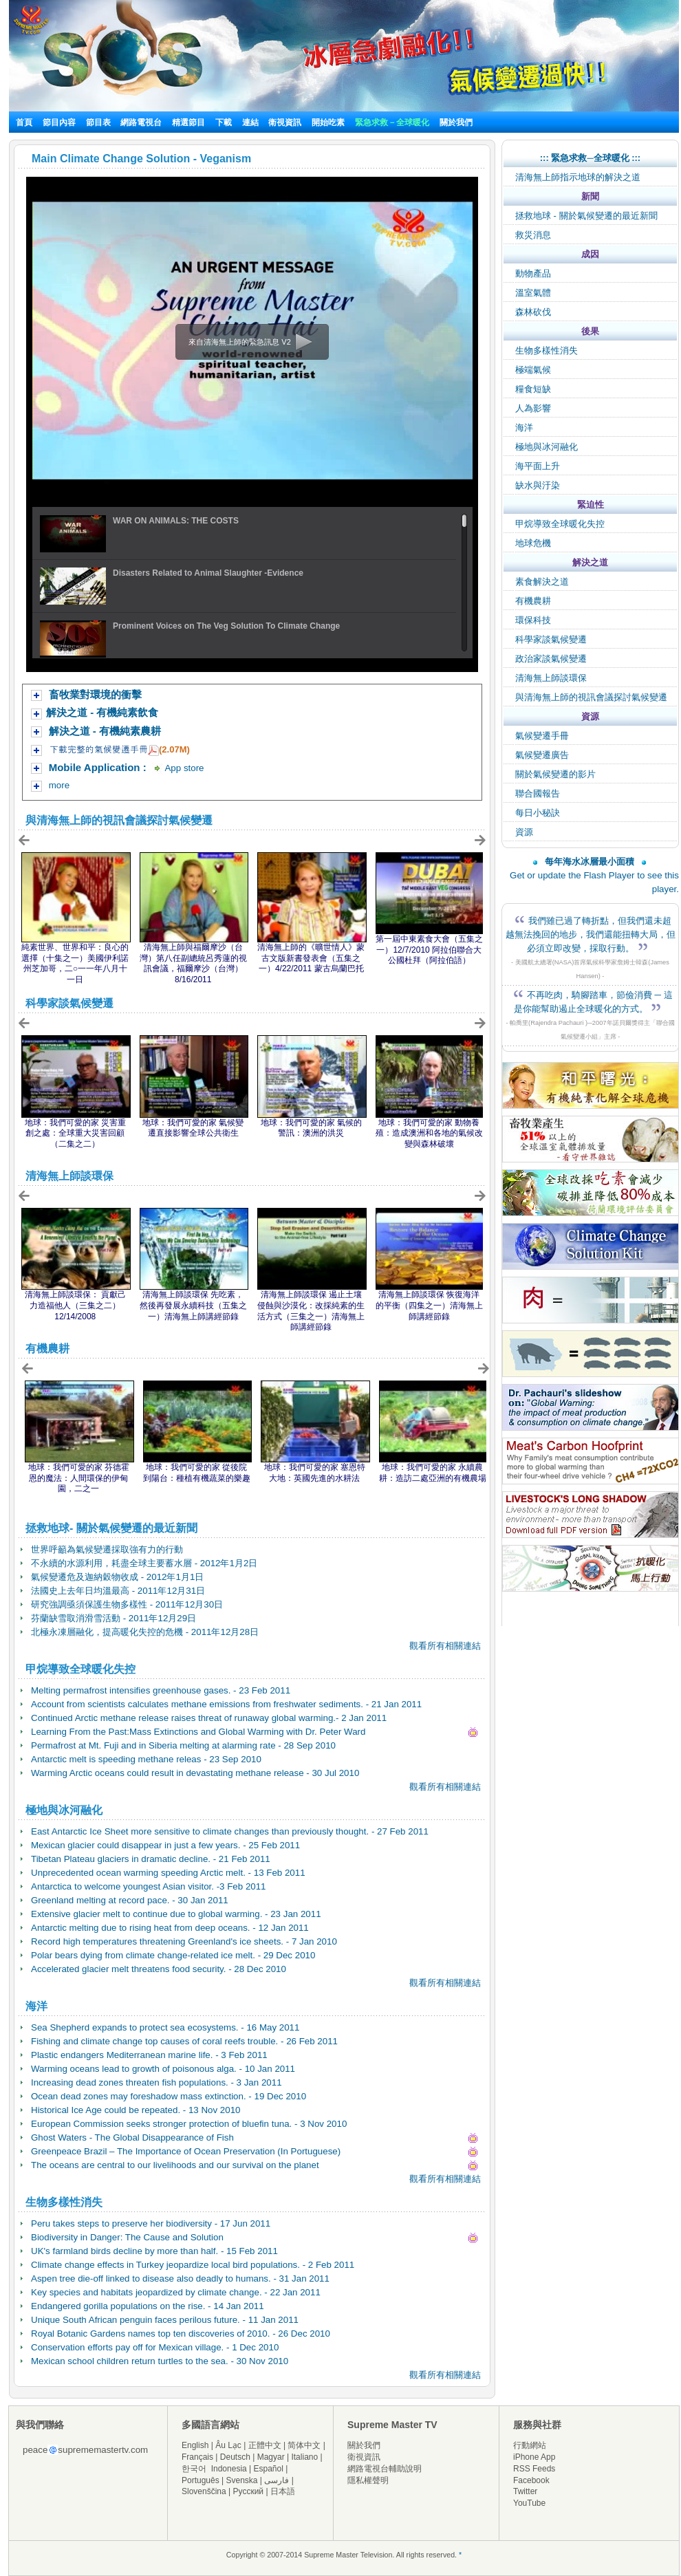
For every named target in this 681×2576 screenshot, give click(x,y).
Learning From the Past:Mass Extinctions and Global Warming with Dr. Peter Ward (198, 1732)
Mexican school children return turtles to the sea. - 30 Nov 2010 (159, 2361)
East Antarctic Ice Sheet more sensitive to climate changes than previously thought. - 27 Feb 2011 (230, 1831)
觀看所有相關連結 (445, 1646)
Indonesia (229, 2469)
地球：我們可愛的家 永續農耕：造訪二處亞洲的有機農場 (432, 1472)
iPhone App (534, 2457)
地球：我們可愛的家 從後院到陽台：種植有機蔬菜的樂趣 (196, 1472)
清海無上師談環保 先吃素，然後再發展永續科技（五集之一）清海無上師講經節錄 (193, 1305)
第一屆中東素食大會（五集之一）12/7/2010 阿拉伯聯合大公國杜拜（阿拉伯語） (429, 949)
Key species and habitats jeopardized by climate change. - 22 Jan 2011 (176, 2292)
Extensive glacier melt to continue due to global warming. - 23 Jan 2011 (176, 1914)
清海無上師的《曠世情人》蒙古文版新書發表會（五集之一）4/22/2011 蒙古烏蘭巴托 (311, 957)
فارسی (276, 2480)
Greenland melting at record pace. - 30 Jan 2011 (129, 1900)
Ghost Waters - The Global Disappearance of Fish (132, 2137)
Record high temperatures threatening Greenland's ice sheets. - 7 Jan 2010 (184, 1941)
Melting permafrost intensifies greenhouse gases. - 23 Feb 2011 (160, 1690)
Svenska (242, 2480)
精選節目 (188, 122)
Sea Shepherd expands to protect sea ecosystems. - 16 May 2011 (165, 2027)
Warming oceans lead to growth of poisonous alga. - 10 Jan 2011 (163, 2069)
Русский (248, 2491)
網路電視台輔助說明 (384, 2469)
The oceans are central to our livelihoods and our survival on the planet (175, 2165)
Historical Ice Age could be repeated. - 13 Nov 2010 (136, 2110)
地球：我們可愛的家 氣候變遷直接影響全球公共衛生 (193, 1128)
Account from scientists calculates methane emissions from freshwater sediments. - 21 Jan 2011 (226, 1704)
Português (200, 2480)
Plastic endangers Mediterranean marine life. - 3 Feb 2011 (149, 2055)
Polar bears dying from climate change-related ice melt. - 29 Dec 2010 (173, 1955)
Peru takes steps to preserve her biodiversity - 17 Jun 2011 (150, 2223)
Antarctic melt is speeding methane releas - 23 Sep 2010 (146, 1759)
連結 (250, 122)
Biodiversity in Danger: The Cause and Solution (127, 2237)
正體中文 (264, 2445)
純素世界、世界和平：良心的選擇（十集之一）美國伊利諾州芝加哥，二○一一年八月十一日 (75, 963)
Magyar (271, 2457)
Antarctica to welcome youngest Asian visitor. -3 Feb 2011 (148, 1886)
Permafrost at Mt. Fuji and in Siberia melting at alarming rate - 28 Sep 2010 (183, 1745)
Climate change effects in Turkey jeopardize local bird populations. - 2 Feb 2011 (192, 2265)
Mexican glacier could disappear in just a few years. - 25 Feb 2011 (165, 1845)
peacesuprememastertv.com (85, 2450)
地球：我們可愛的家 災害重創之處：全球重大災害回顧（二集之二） (75, 1133)
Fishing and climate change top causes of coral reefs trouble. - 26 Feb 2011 (184, 2041)
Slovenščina (204, 2491)
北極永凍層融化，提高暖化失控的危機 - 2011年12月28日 (145, 1632)
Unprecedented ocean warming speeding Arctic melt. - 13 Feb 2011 (168, 1873)
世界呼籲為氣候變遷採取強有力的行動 (107, 1549)
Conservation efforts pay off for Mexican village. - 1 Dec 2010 (155, 2347)
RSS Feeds (534, 2469)
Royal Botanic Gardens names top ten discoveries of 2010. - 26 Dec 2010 (180, 2333)
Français (197, 2457)
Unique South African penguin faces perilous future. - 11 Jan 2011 (165, 2320)
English (195, 2445)
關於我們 (456, 122)
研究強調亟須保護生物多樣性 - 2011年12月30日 (127, 1604)
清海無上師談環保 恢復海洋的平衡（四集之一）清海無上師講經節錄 (429, 1305)
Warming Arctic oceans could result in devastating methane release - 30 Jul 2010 (195, 1773)
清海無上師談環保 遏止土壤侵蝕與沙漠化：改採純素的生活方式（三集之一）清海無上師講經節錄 (311, 1311)
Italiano (304, 2457)
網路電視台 (142, 122)
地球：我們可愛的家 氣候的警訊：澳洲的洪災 (311, 1128)
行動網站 (529, 2445)
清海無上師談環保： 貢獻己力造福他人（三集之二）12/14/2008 (75, 1305)
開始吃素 (328, 122)
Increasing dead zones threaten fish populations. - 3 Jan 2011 (156, 2082)
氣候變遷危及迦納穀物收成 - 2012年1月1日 (117, 1577)
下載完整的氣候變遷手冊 (99, 749)
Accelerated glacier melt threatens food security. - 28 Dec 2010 (158, 1969)
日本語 (282, 2491)
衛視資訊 (284, 122)
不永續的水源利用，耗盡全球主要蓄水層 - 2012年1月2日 (144, 1563)
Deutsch (235, 2457)
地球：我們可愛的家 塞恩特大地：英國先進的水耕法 (314, 1472)
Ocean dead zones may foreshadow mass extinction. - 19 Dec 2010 (168, 2096)
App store (183, 768)
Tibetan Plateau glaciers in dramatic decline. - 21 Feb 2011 (150, 1859)
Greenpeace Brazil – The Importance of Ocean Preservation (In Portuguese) (185, 2151)
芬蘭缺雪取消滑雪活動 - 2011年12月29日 (113, 1618)
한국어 (194, 2469)
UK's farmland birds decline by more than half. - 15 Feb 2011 (154, 2251)
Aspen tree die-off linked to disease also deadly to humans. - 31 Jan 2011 (180, 2278)
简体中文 (304, 2445)
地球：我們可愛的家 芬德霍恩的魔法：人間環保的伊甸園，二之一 (78, 1477)
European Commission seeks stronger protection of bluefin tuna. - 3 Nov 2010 (189, 2124)
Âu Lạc (228, 2445)
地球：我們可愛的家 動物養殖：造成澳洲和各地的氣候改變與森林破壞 (429, 1133)
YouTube (529, 2503)
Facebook (531, 2480)
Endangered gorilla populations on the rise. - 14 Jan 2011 (147, 2306)
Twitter (525, 2491)
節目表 (98, 122)
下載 (223, 122)
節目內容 (59, 122)
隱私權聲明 (368, 2480)
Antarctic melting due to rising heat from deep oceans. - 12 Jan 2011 (170, 1928)
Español (268, 2469)
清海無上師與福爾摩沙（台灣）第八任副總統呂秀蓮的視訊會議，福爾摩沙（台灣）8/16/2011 (193, 963)
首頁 (24, 122)
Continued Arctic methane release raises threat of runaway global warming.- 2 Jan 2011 (209, 1718)
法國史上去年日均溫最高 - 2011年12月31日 (118, 1590)
